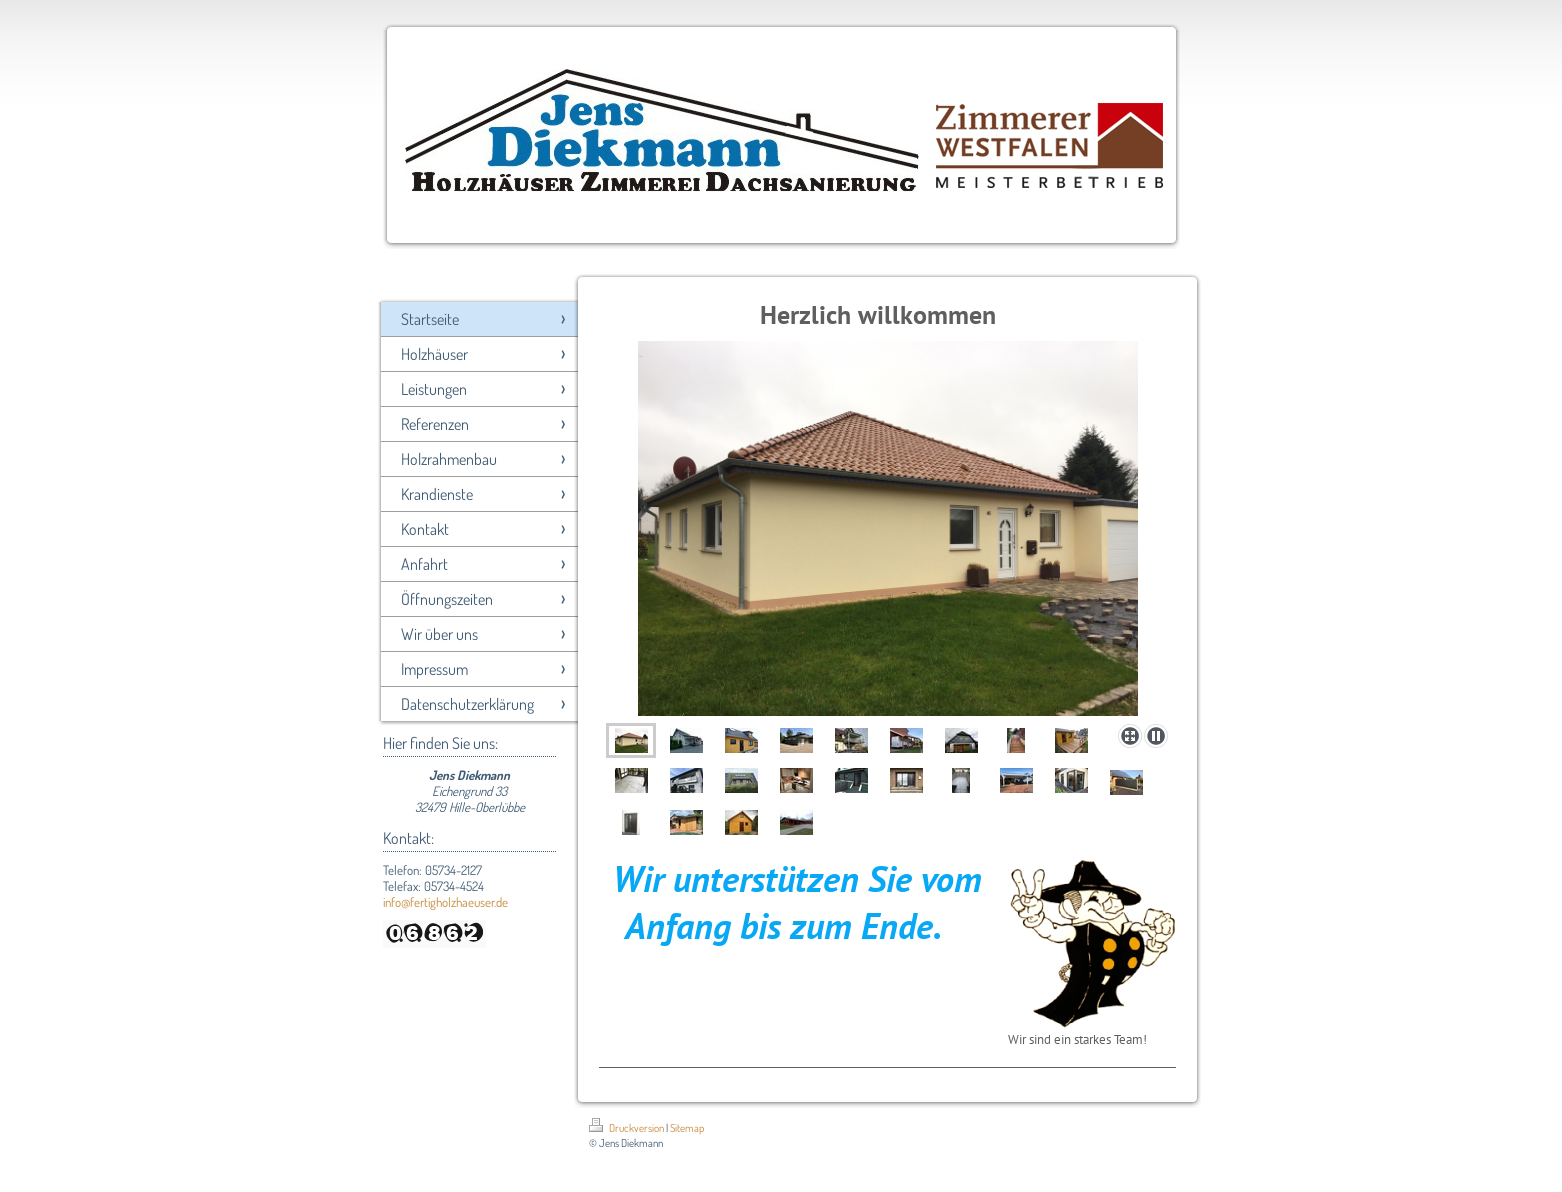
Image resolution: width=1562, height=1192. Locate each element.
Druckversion (627, 1128)
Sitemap (687, 1128)
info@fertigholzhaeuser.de (445, 902)
